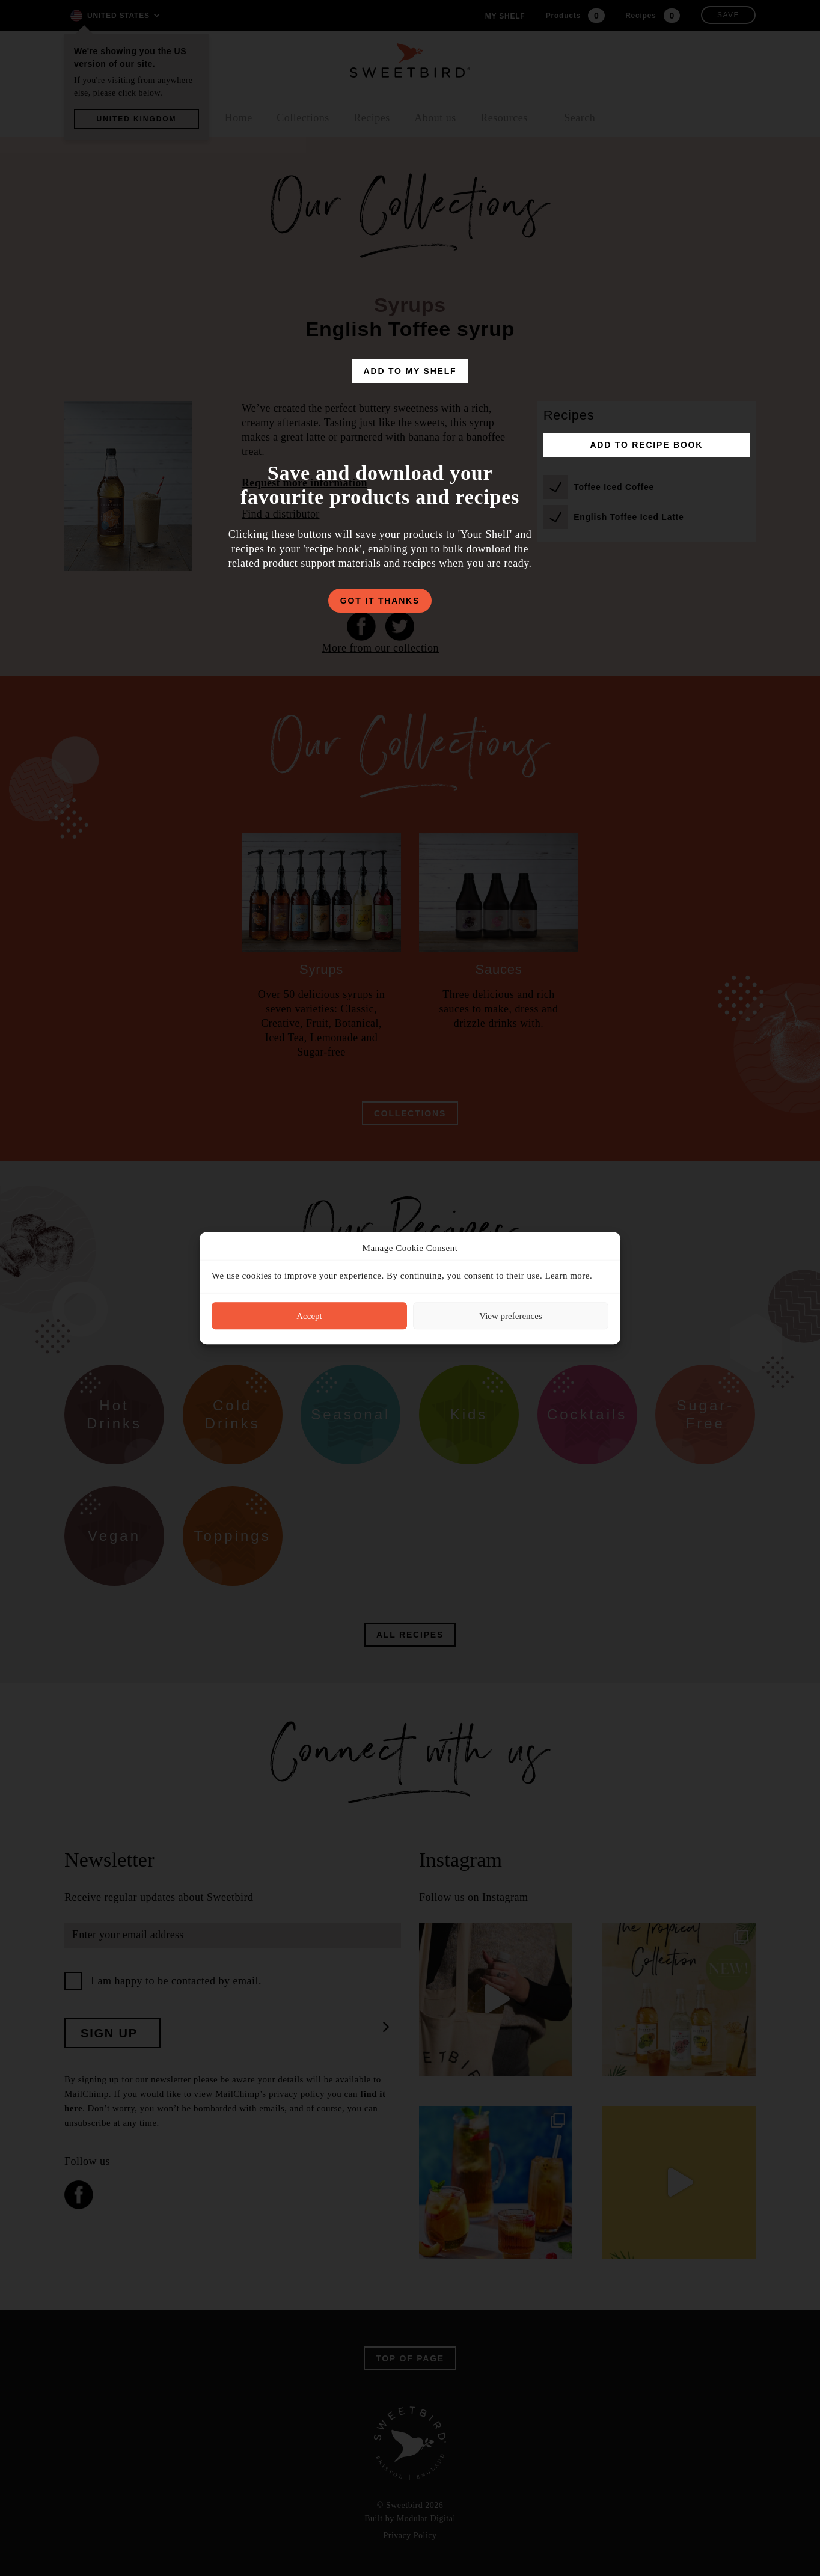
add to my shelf (410, 371)
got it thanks (380, 600)
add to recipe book (646, 445)
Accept (309, 1316)
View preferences (510, 1316)
